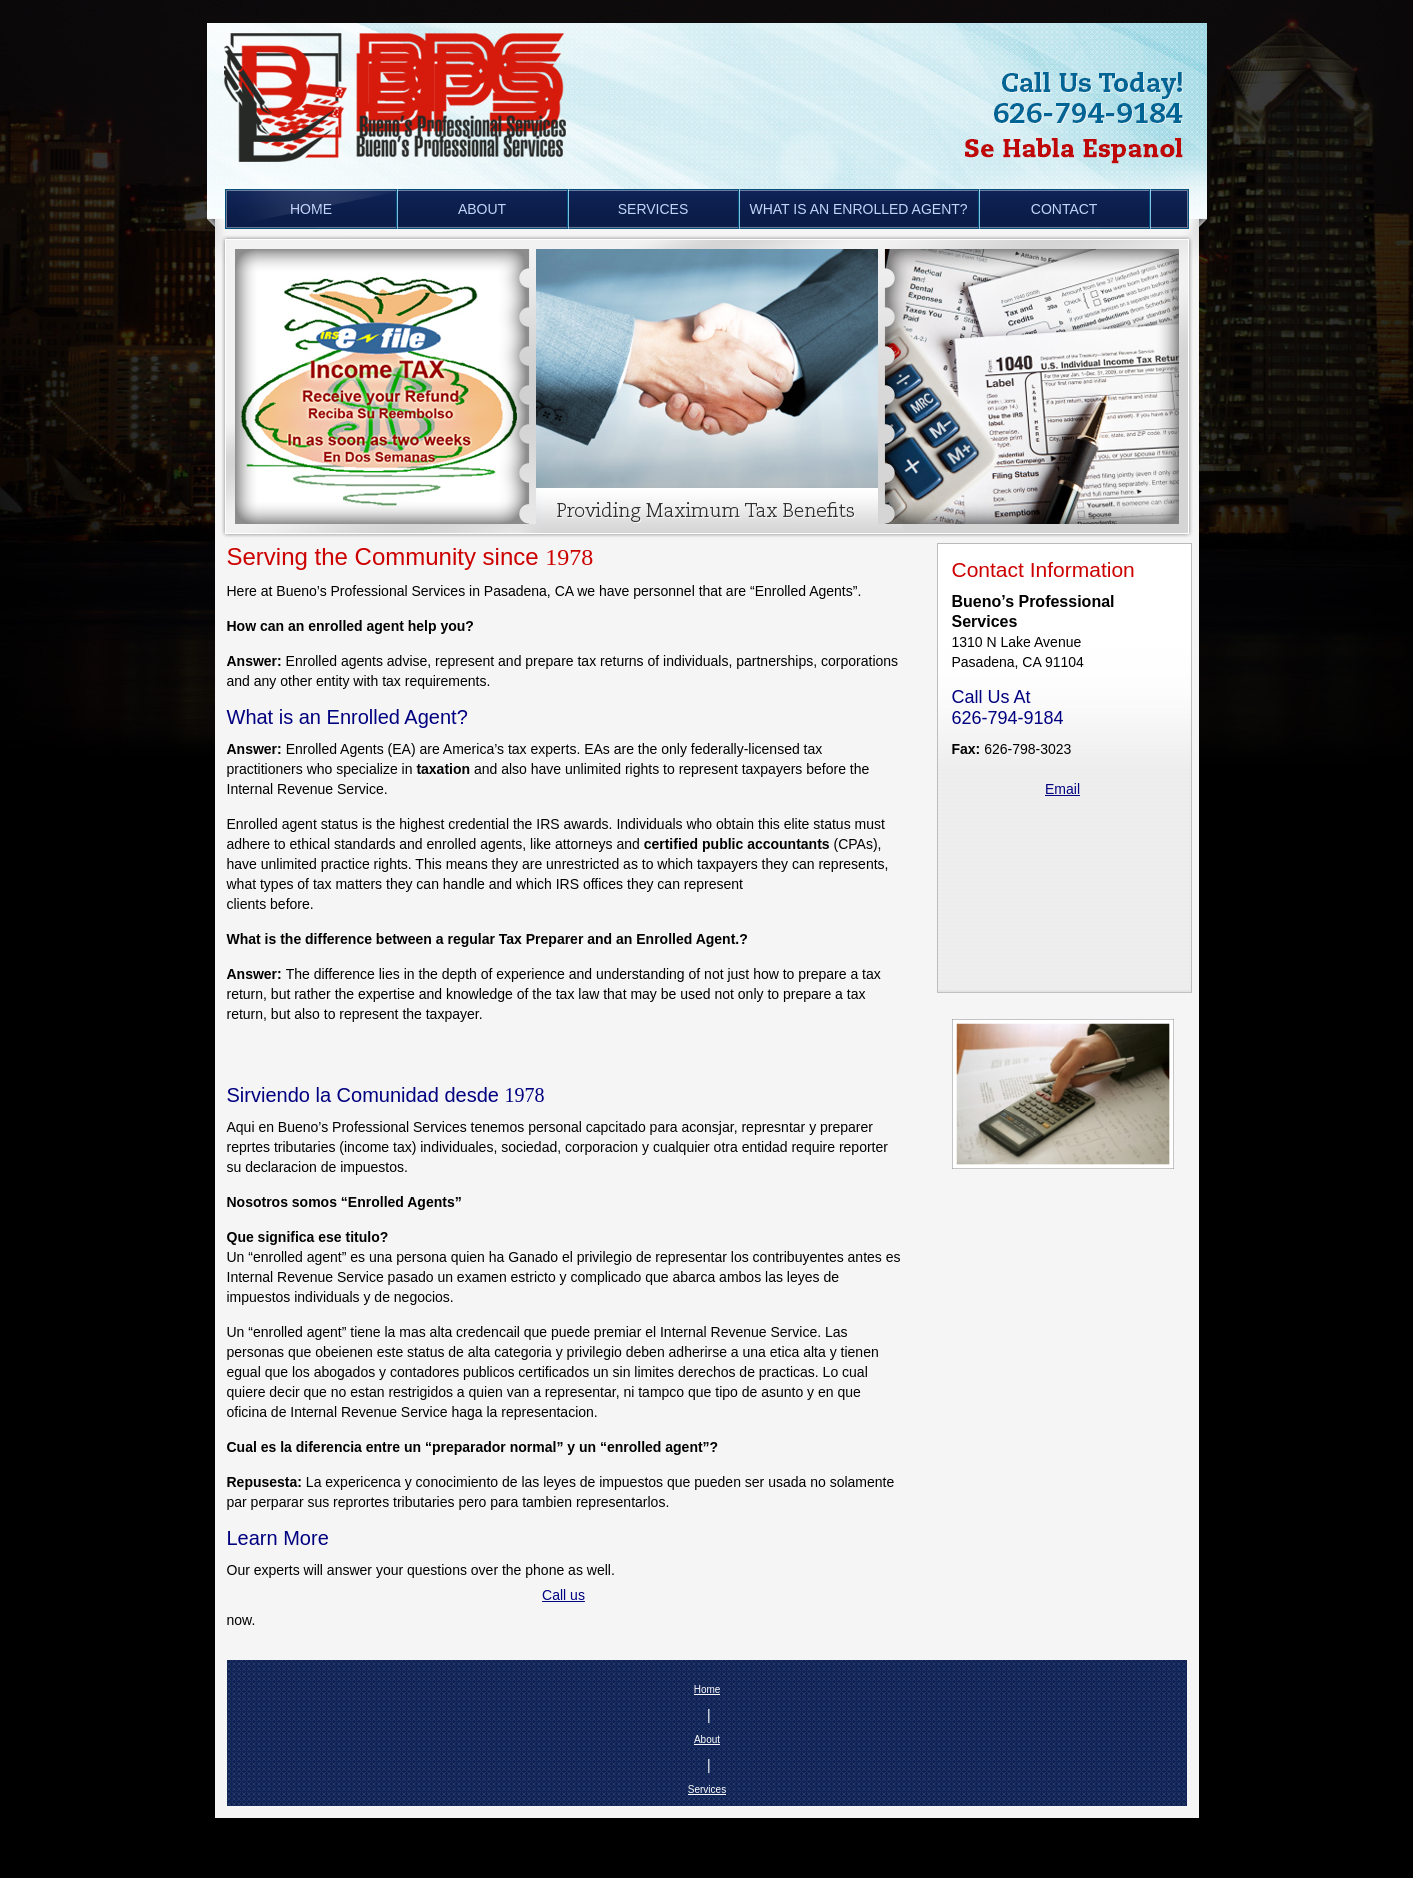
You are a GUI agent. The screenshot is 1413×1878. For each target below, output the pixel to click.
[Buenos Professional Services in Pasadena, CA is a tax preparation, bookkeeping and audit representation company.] (404, 87)
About (707, 1739)
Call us (563, 1595)
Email (1062, 789)
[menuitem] (311, 209)
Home (707, 1689)
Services (707, 1789)
